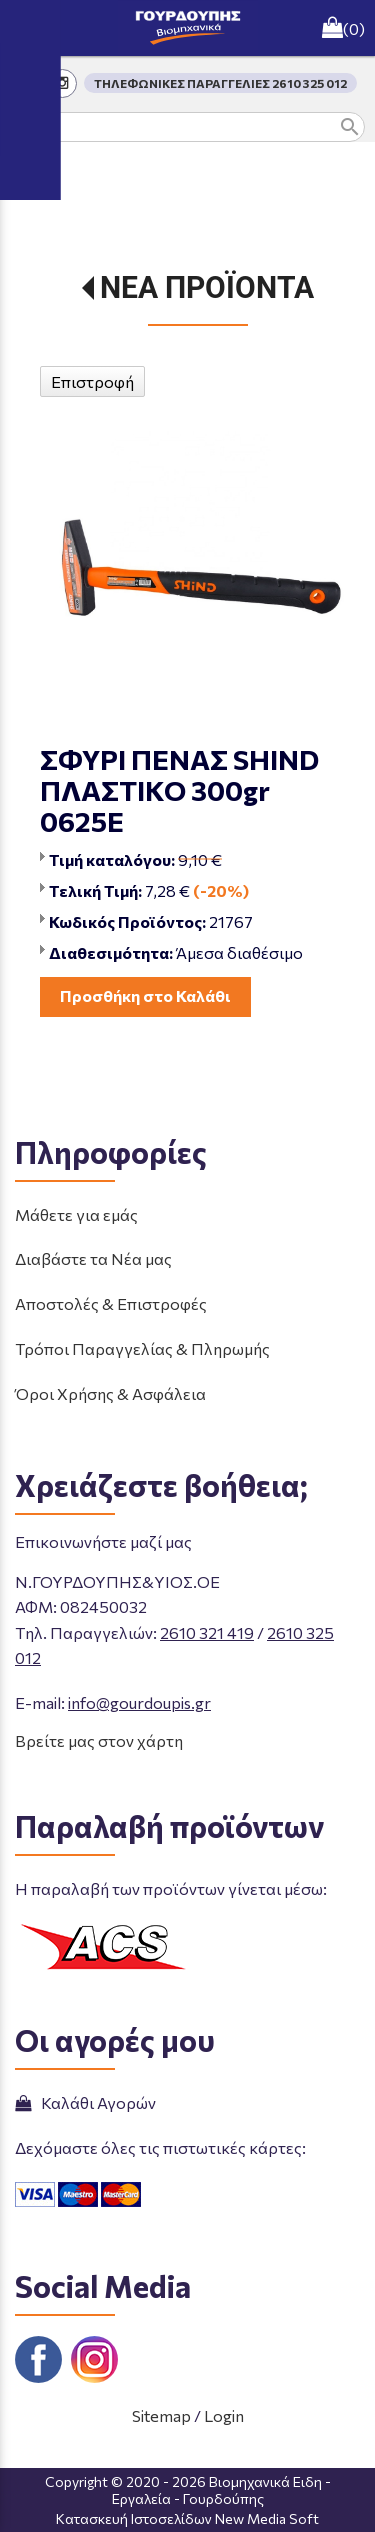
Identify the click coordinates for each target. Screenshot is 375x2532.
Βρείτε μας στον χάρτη (99, 1740)
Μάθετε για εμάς (76, 1214)
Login (224, 2415)
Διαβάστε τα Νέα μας (93, 1258)
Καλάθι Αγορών (85, 2102)
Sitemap (161, 2415)
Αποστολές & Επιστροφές (111, 1303)
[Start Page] (188, 28)
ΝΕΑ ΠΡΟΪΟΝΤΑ (207, 287)
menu (28, 28)
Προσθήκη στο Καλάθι (145, 995)
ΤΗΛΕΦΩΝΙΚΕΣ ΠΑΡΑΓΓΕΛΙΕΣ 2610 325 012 (220, 83)
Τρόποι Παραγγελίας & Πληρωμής (142, 1348)
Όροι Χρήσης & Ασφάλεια (110, 1393)
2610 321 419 (207, 1632)
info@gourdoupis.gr (139, 1702)
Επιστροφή (92, 381)
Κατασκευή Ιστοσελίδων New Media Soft (187, 2518)
